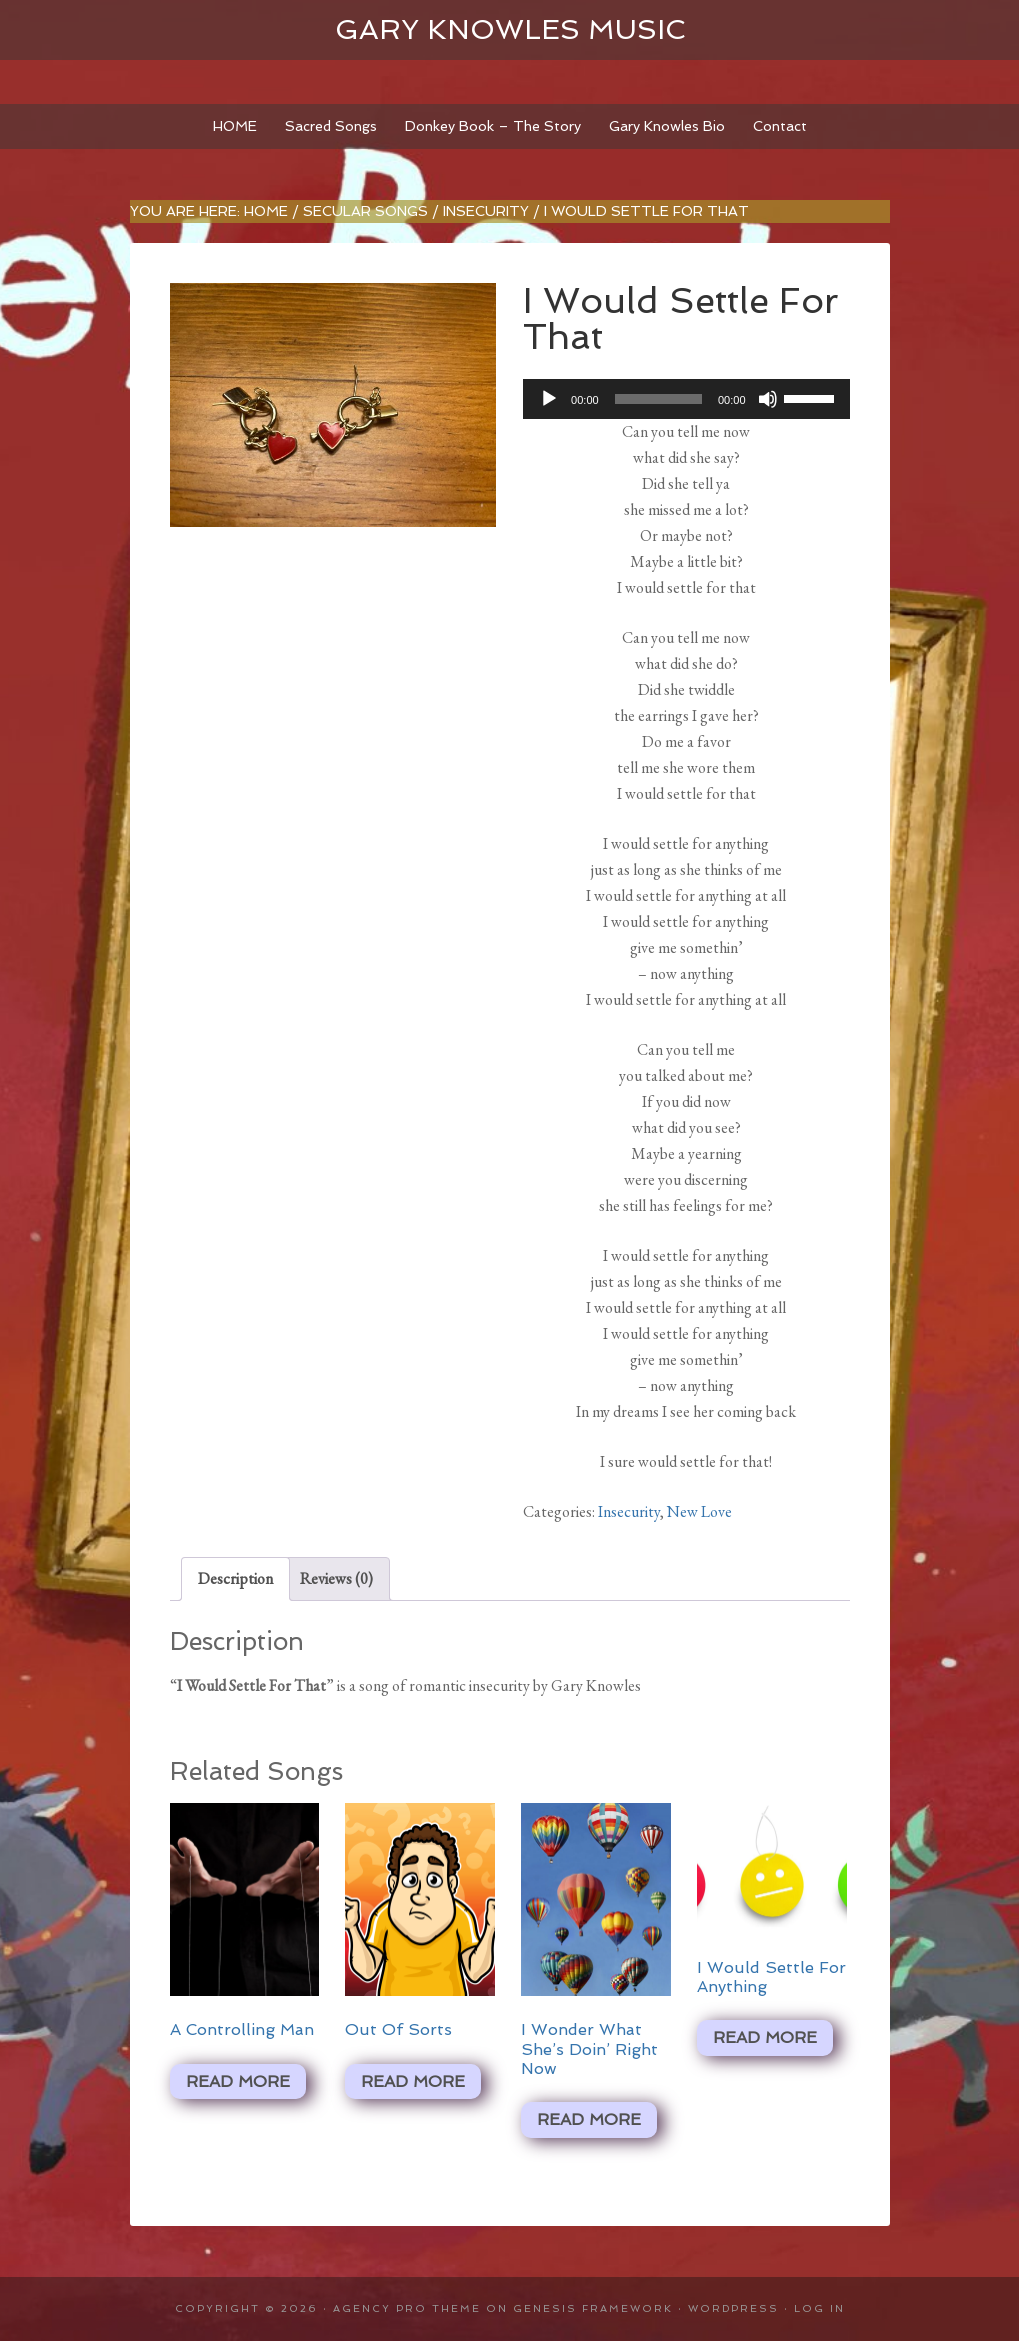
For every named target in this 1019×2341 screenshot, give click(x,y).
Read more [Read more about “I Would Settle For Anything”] (765, 2037)
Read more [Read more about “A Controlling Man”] (238, 2081)
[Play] (549, 399)
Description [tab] (235, 1578)
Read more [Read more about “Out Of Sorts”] (413, 2081)
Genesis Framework (593, 2308)
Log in (819, 2308)
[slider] (658, 399)
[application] (686, 399)
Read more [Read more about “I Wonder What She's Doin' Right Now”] (589, 2119)
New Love (699, 1511)
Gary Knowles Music (510, 29)
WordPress (733, 2308)
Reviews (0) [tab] (336, 1578)
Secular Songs (365, 211)
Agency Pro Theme (407, 2308)
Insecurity (486, 211)
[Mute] (768, 399)
